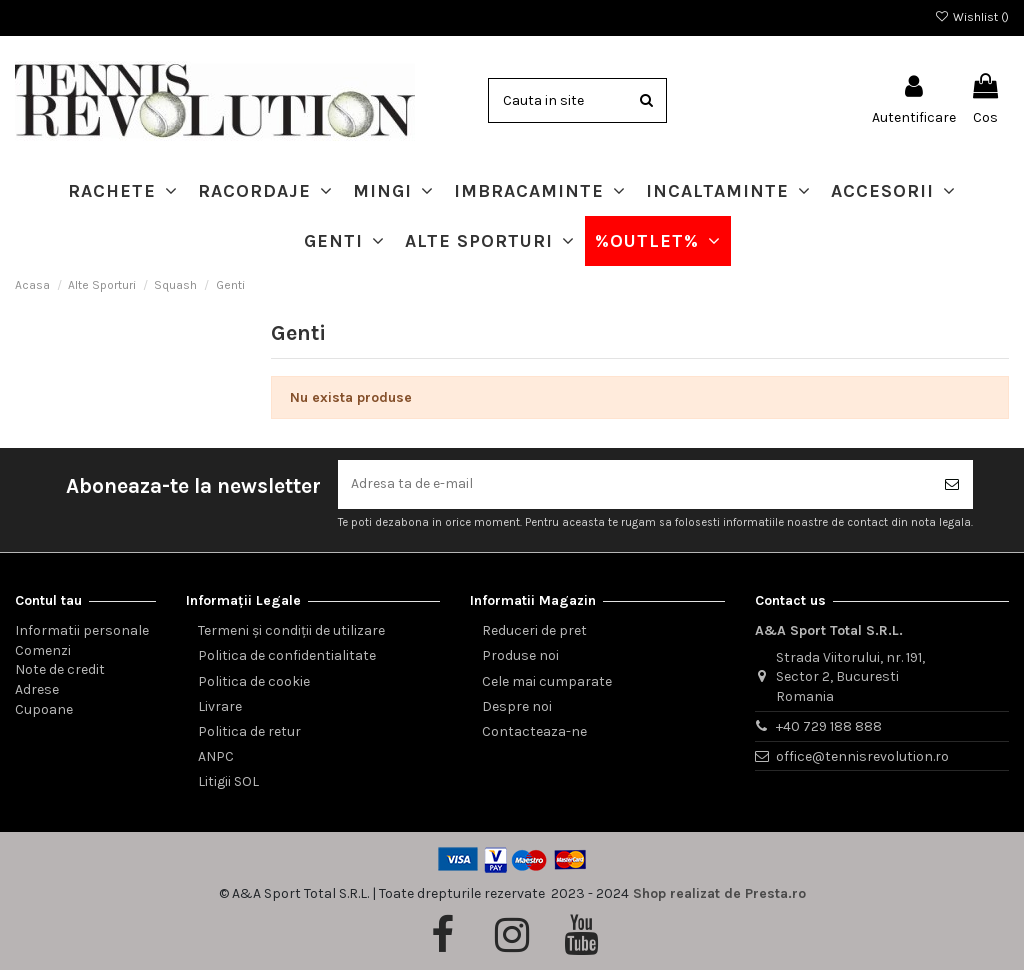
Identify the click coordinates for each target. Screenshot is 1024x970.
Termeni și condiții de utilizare (291, 630)
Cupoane (44, 709)
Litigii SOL (228, 782)
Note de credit (60, 670)
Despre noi (517, 706)
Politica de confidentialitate (287, 656)
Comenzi (43, 650)
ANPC (216, 756)
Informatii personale (82, 630)
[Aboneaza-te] (952, 484)
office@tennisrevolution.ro (862, 756)
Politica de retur (249, 731)
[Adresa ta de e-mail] (634, 484)
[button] (123, 191)
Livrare (220, 706)
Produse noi (520, 656)
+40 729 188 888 (829, 726)
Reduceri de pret (534, 630)
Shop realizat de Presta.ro (719, 893)
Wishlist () (972, 17)
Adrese (37, 689)
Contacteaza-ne (534, 731)
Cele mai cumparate (547, 681)
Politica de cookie (254, 681)
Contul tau (48, 601)
